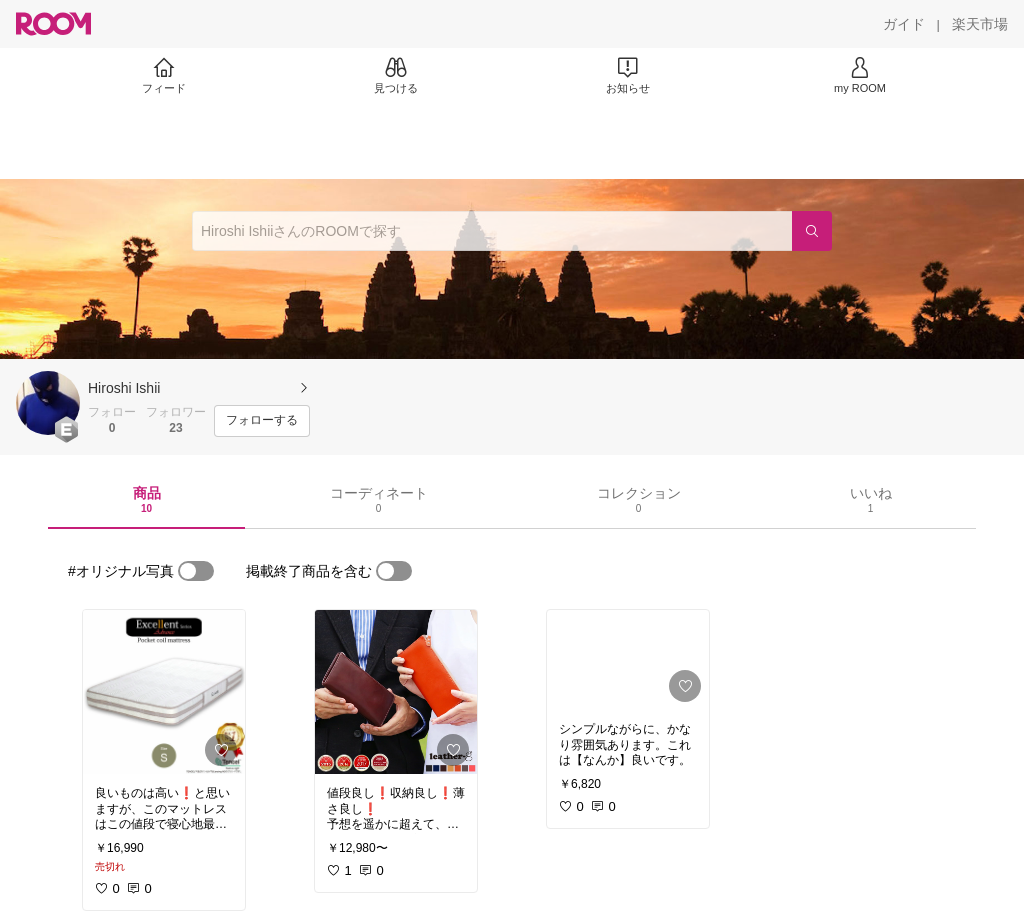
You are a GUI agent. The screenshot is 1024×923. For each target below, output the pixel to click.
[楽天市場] (980, 24)
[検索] (812, 231)
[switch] (196, 571)
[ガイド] (904, 24)
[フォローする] (262, 421)
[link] (164, 692)
